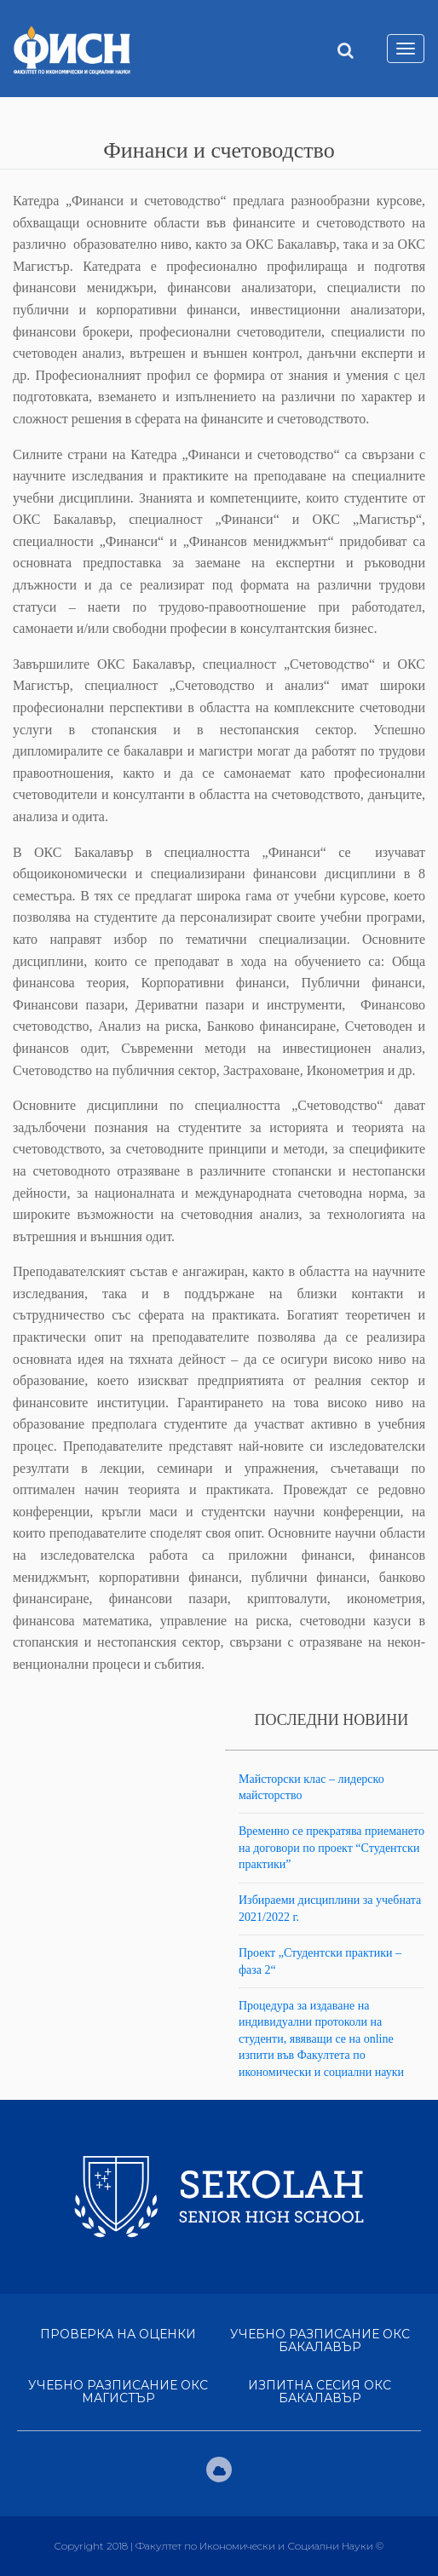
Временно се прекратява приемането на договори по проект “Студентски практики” (331, 1848)
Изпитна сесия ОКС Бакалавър (319, 2392)
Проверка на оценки (118, 2334)
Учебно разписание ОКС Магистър (118, 2392)
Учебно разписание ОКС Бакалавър (320, 2340)
